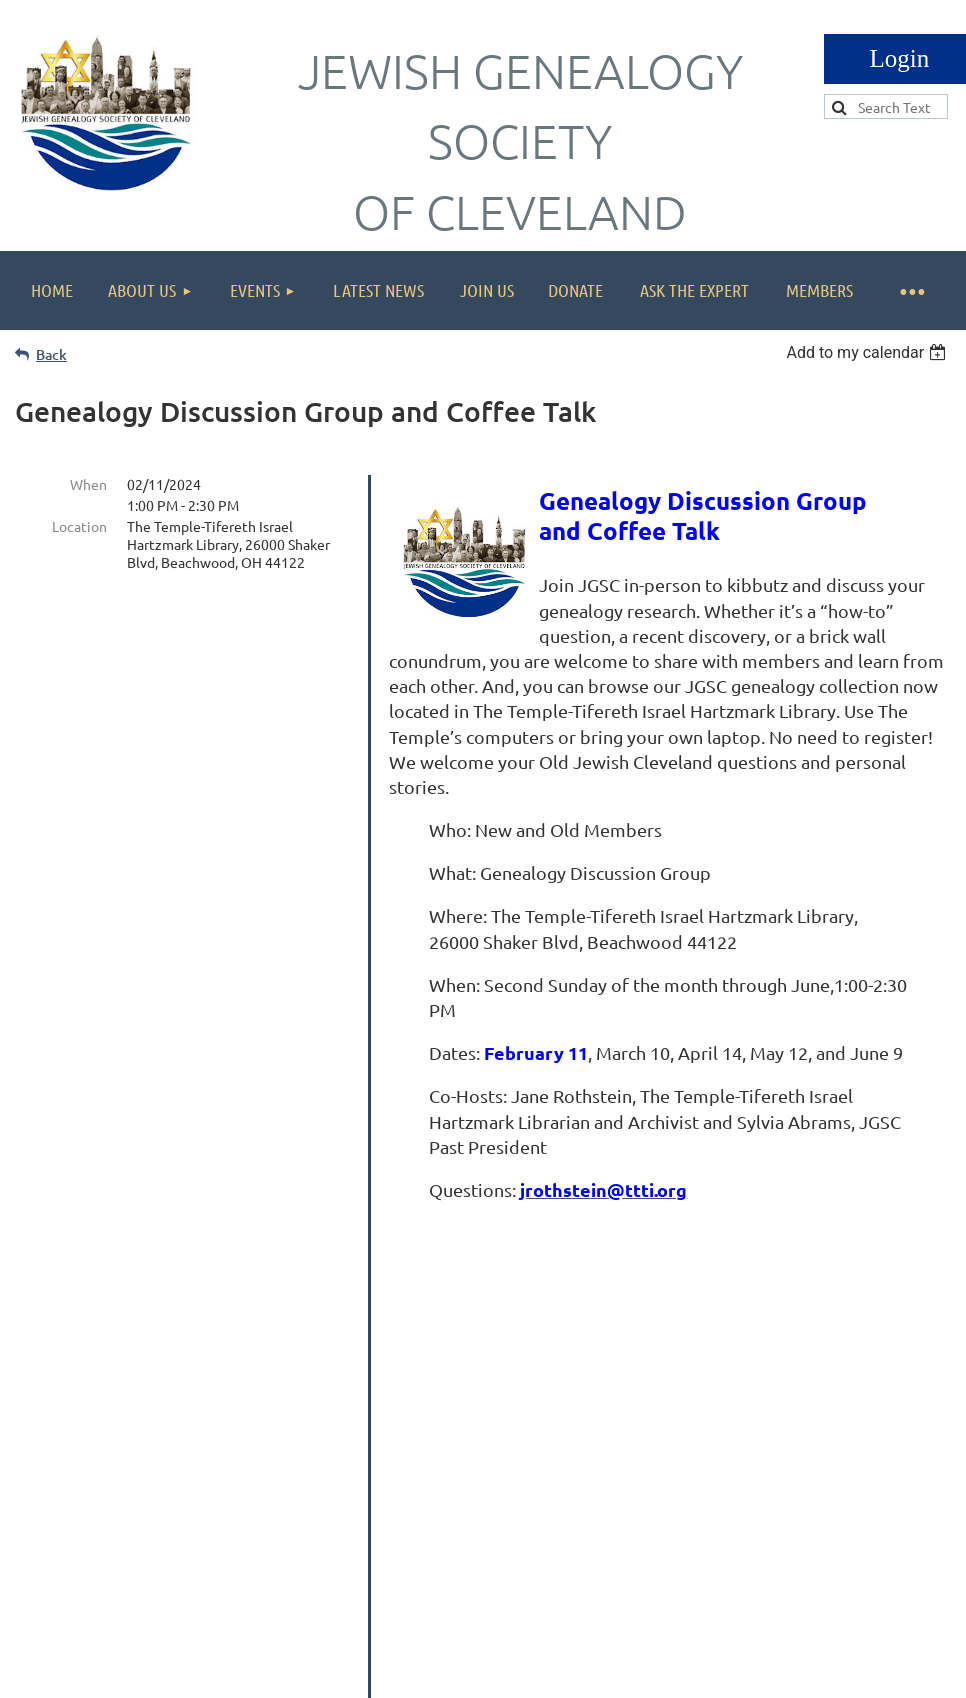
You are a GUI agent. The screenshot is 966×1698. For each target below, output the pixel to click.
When (88, 484)
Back (51, 354)
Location (79, 526)
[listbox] (868, 352)
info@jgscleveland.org (821, 1482)
